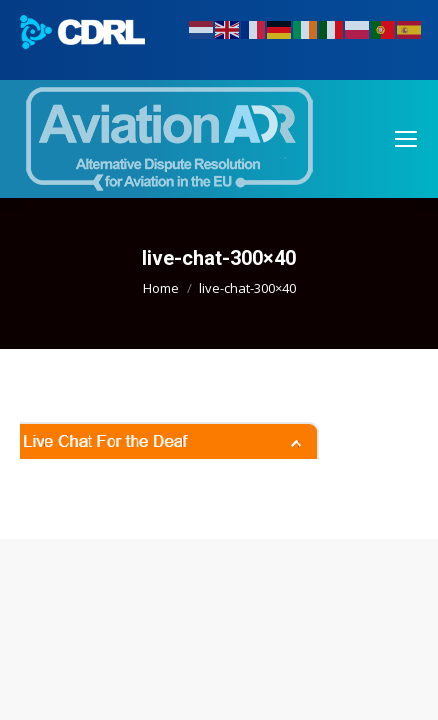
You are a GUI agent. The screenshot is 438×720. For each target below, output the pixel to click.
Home (161, 288)
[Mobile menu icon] (406, 139)
